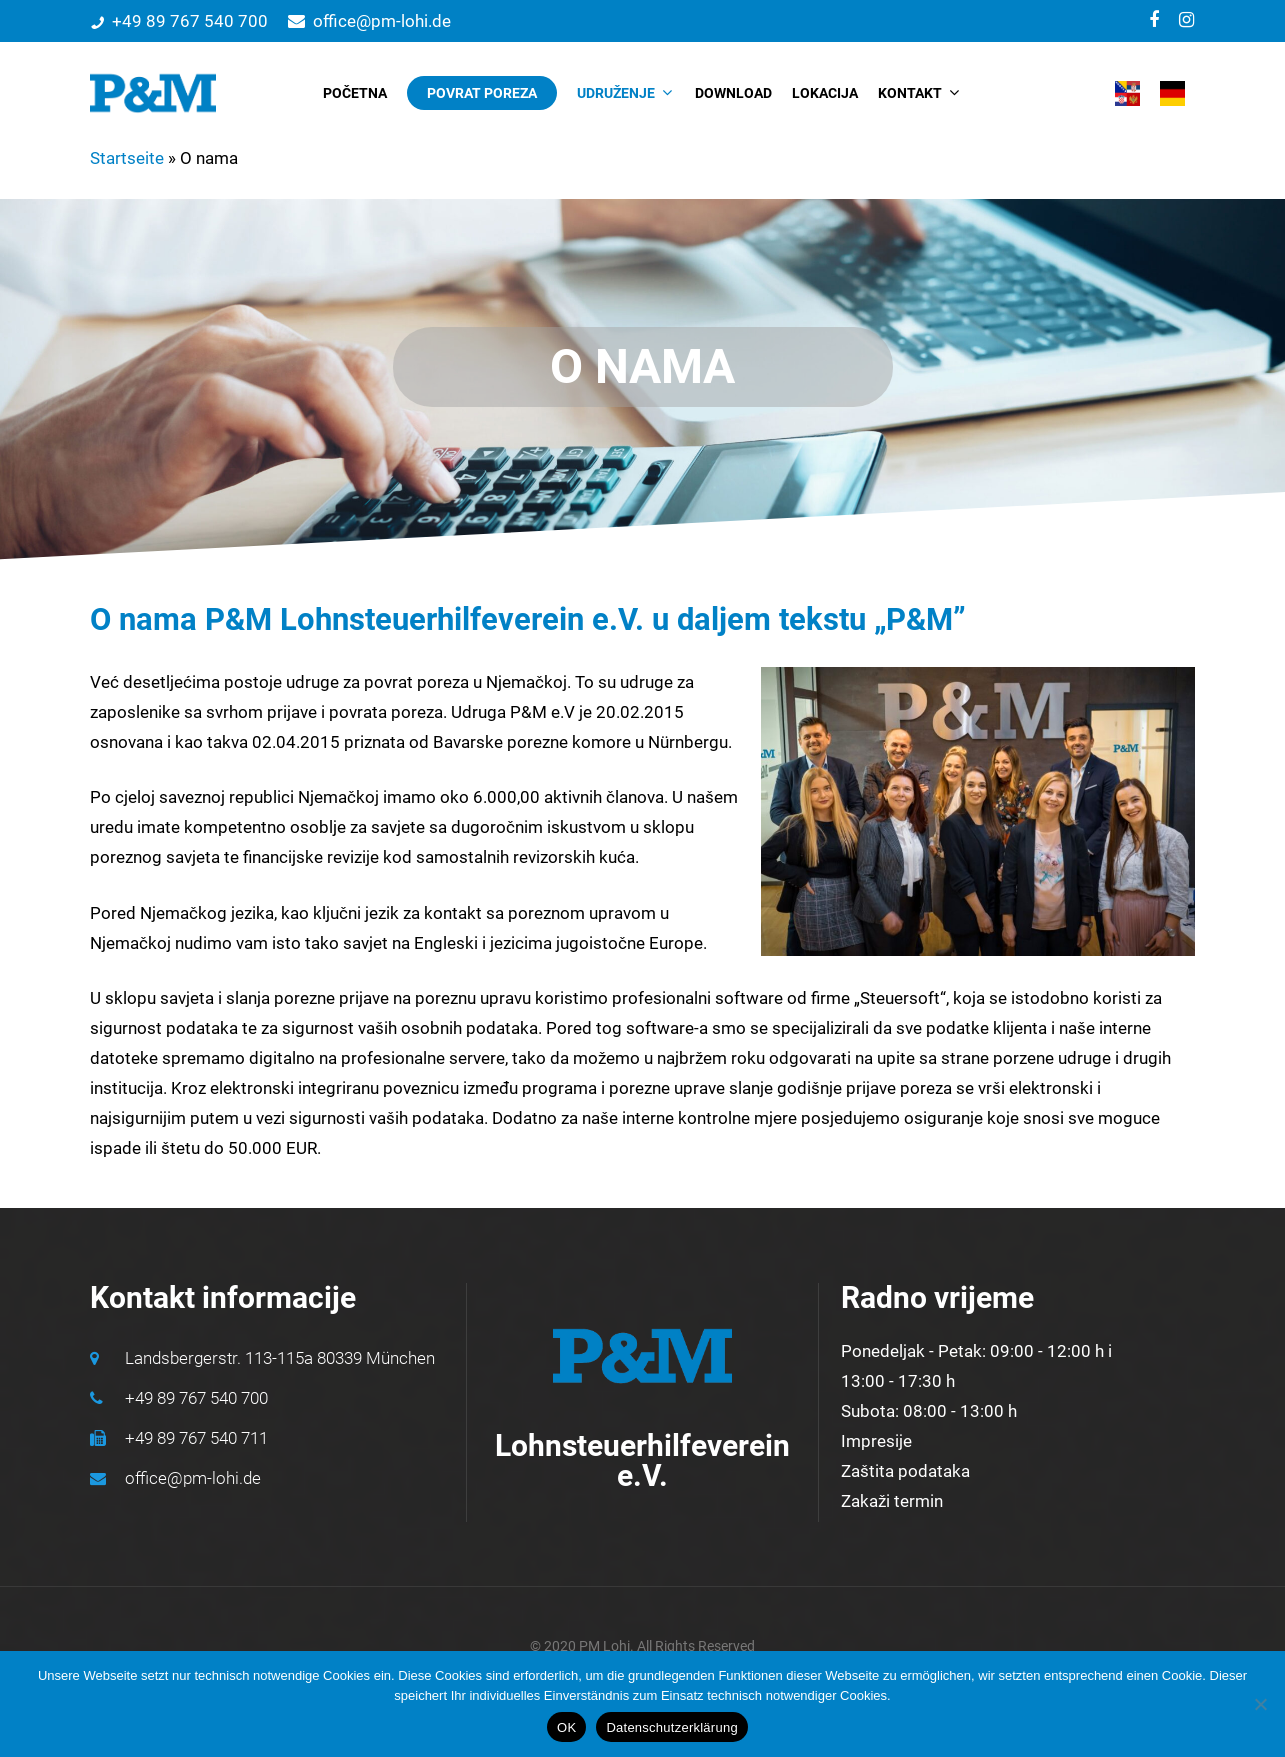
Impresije (876, 1441)
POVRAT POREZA (482, 93)
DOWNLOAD (733, 93)
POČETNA (355, 93)
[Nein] (1260, 1704)
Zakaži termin (892, 1501)
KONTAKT (918, 93)
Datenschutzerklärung (671, 1727)
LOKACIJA (825, 93)
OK (566, 1727)
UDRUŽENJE (624, 93)
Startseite (127, 158)
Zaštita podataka (905, 1471)
